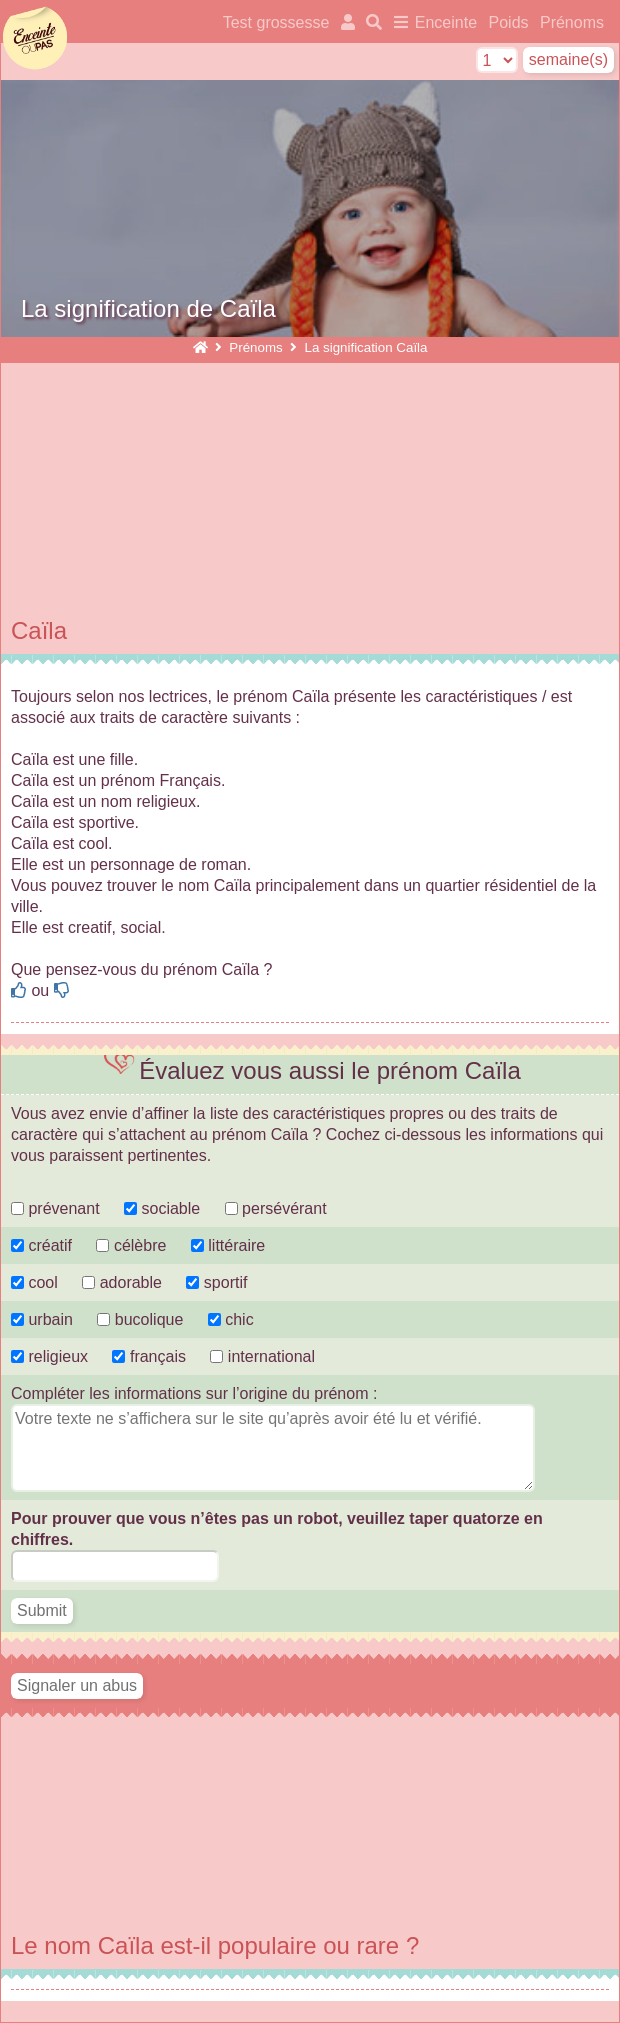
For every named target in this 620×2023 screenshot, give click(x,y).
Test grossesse (276, 22)
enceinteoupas (35, 38)
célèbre (131, 1245)
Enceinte (446, 22)
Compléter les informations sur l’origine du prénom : (194, 1393)
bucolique (142, 1319)
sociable (162, 1208)
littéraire (228, 1245)
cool (34, 1282)
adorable (124, 1282)
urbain (42, 1319)
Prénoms (572, 22)
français (148, 1356)
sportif (216, 1282)
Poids (511, 22)
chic (231, 1319)
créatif (41, 1245)
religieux (49, 1356)
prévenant (55, 1208)
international (262, 1356)
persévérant (276, 1208)
